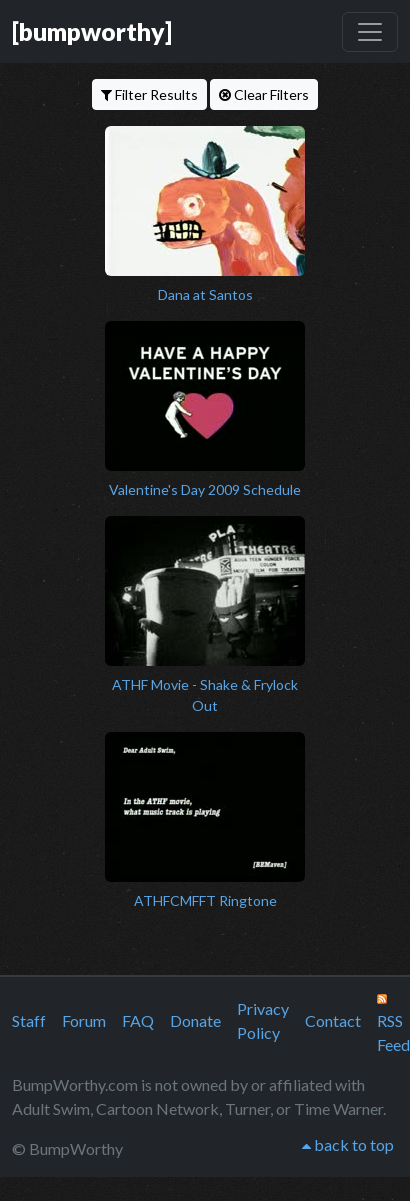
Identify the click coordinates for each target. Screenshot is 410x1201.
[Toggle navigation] (370, 32)
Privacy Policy (263, 1020)
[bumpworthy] (92, 31)
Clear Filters (264, 94)
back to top (348, 1144)
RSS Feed (393, 1024)
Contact (333, 1020)
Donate (195, 1020)
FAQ (138, 1020)
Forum (84, 1020)
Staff (29, 1020)
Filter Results (149, 94)
